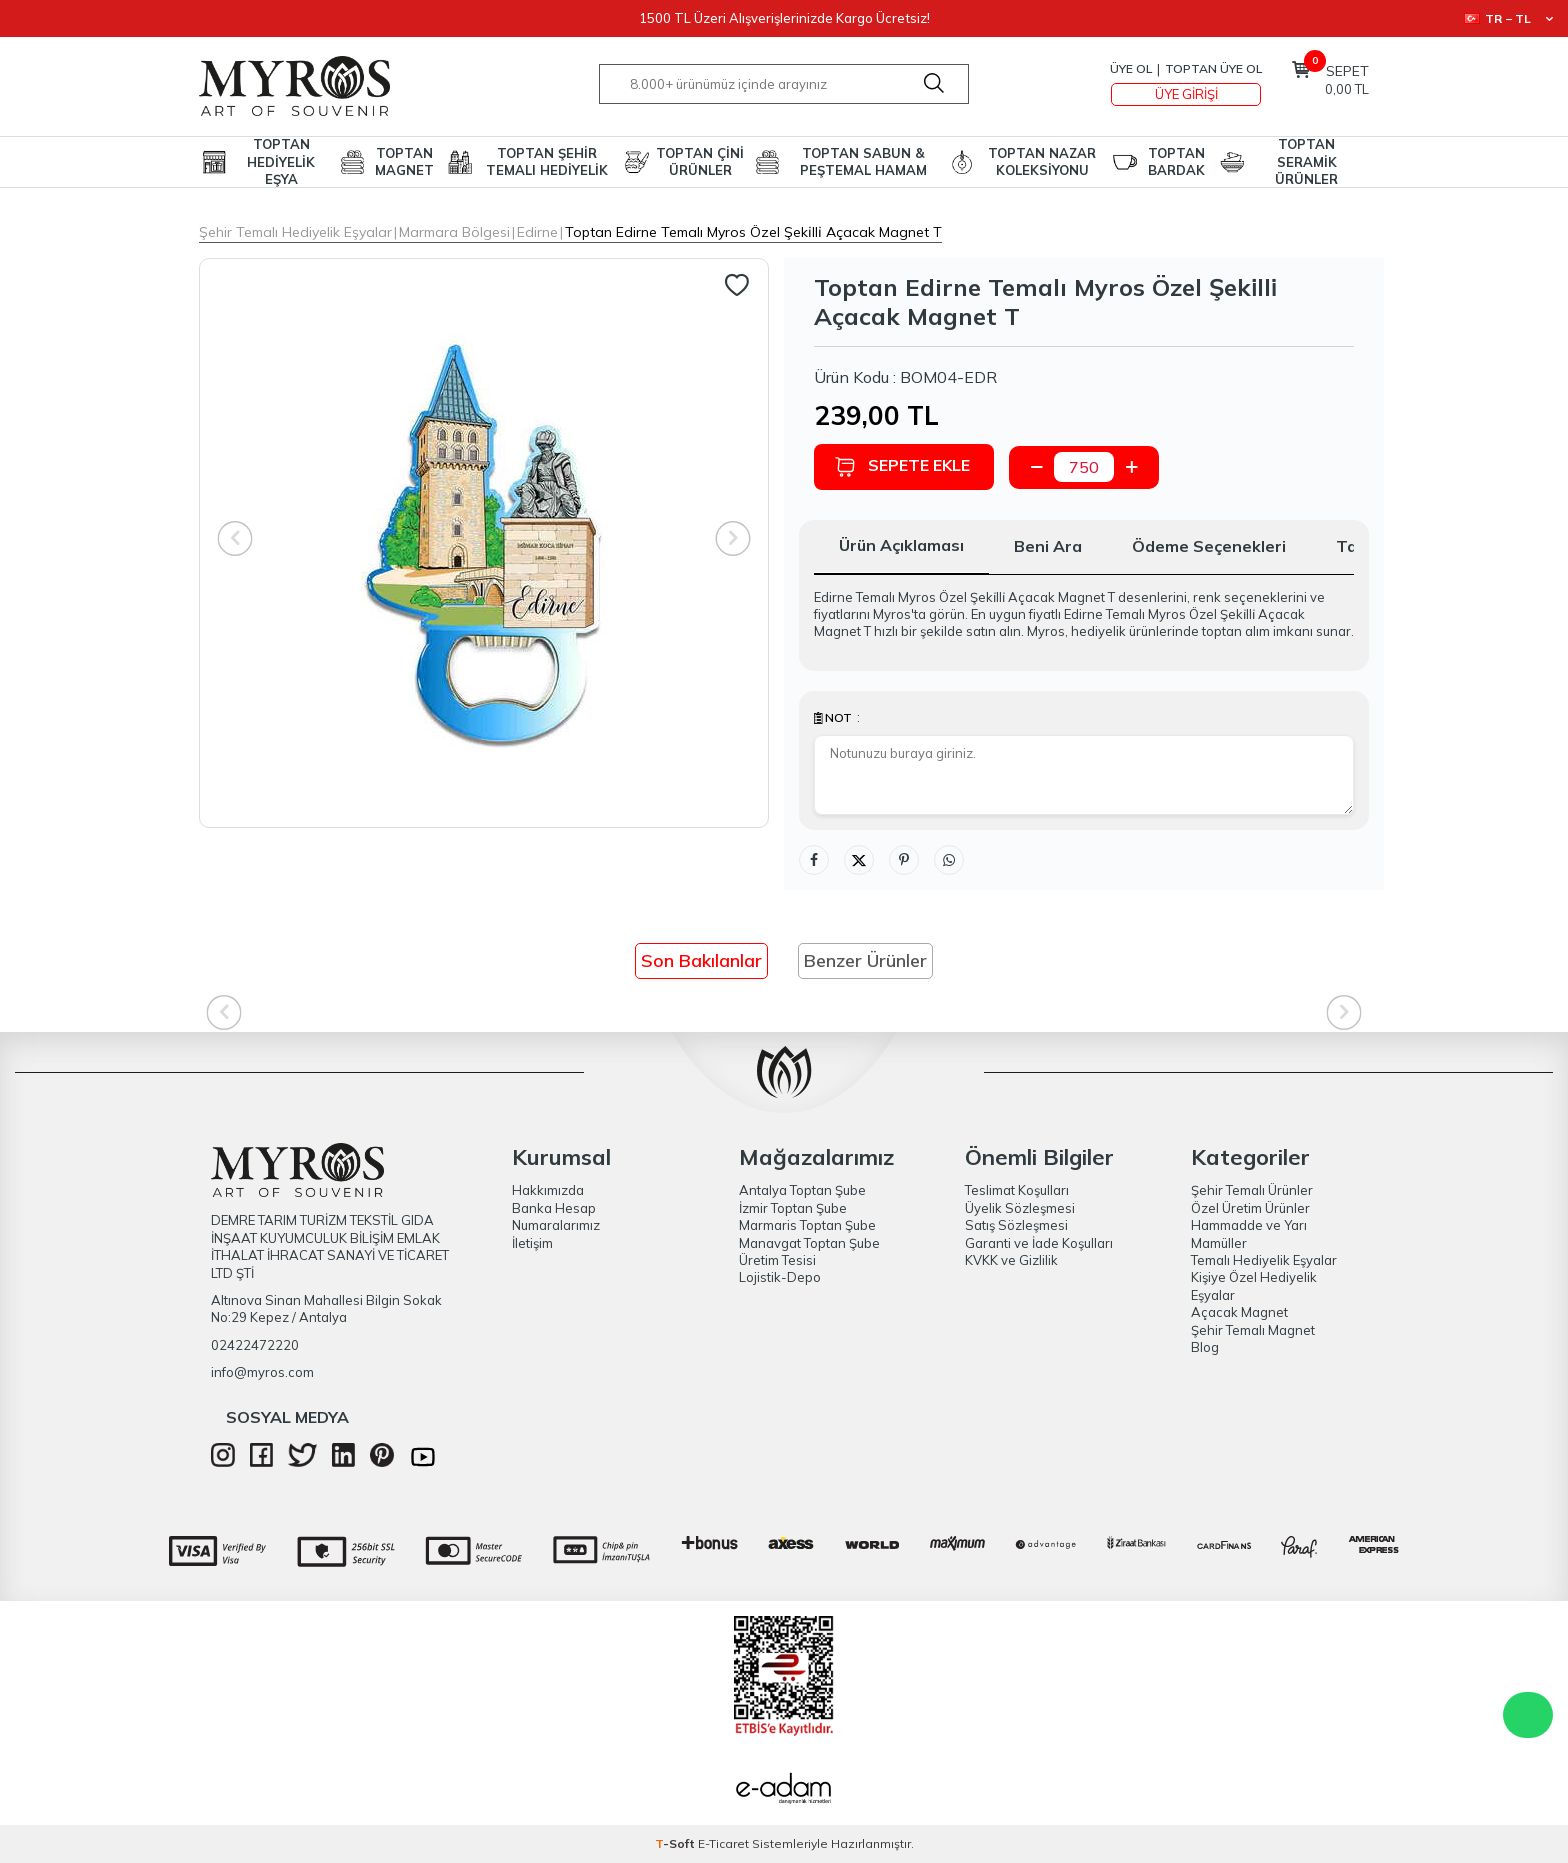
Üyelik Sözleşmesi (1020, 1208)
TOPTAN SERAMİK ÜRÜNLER (1306, 162)
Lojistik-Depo (780, 1277)
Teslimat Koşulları (1017, 1190)
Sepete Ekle (902, 466)
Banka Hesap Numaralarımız (556, 1216)
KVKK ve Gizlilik (1011, 1260)
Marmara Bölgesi (454, 232)
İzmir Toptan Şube (793, 1208)
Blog (1205, 1347)
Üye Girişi (1186, 94)
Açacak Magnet (1239, 1312)
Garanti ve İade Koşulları (1039, 1243)
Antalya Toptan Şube (802, 1190)
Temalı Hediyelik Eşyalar (1264, 1260)
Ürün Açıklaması (901, 545)
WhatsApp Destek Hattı (1528, 1715)
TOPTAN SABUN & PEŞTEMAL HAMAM (863, 161)
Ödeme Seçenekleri (1209, 546)
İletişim (532, 1243)
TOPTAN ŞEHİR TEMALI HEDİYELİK (547, 161)
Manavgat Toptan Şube (809, 1243)
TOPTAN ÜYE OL (1213, 68)
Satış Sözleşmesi (1016, 1225)
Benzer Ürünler (865, 960)
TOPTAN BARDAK (1176, 161)
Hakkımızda (548, 1190)
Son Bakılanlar (701, 960)
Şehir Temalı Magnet (1253, 1330)
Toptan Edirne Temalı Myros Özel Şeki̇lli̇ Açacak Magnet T (753, 232)
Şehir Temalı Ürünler (1252, 1190)
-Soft (676, 1843)
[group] (484, 543)
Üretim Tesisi (777, 1260)
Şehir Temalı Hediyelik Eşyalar (295, 232)
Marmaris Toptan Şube (807, 1225)
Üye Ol (1131, 68)
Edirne (537, 232)
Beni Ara (1048, 546)
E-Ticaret (723, 1843)
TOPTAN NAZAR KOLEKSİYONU (1042, 161)
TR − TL (1508, 18)
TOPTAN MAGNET (404, 161)
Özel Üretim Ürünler (1250, 1208)
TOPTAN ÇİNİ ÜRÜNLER (700, 161)
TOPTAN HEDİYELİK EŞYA (281, 162)
